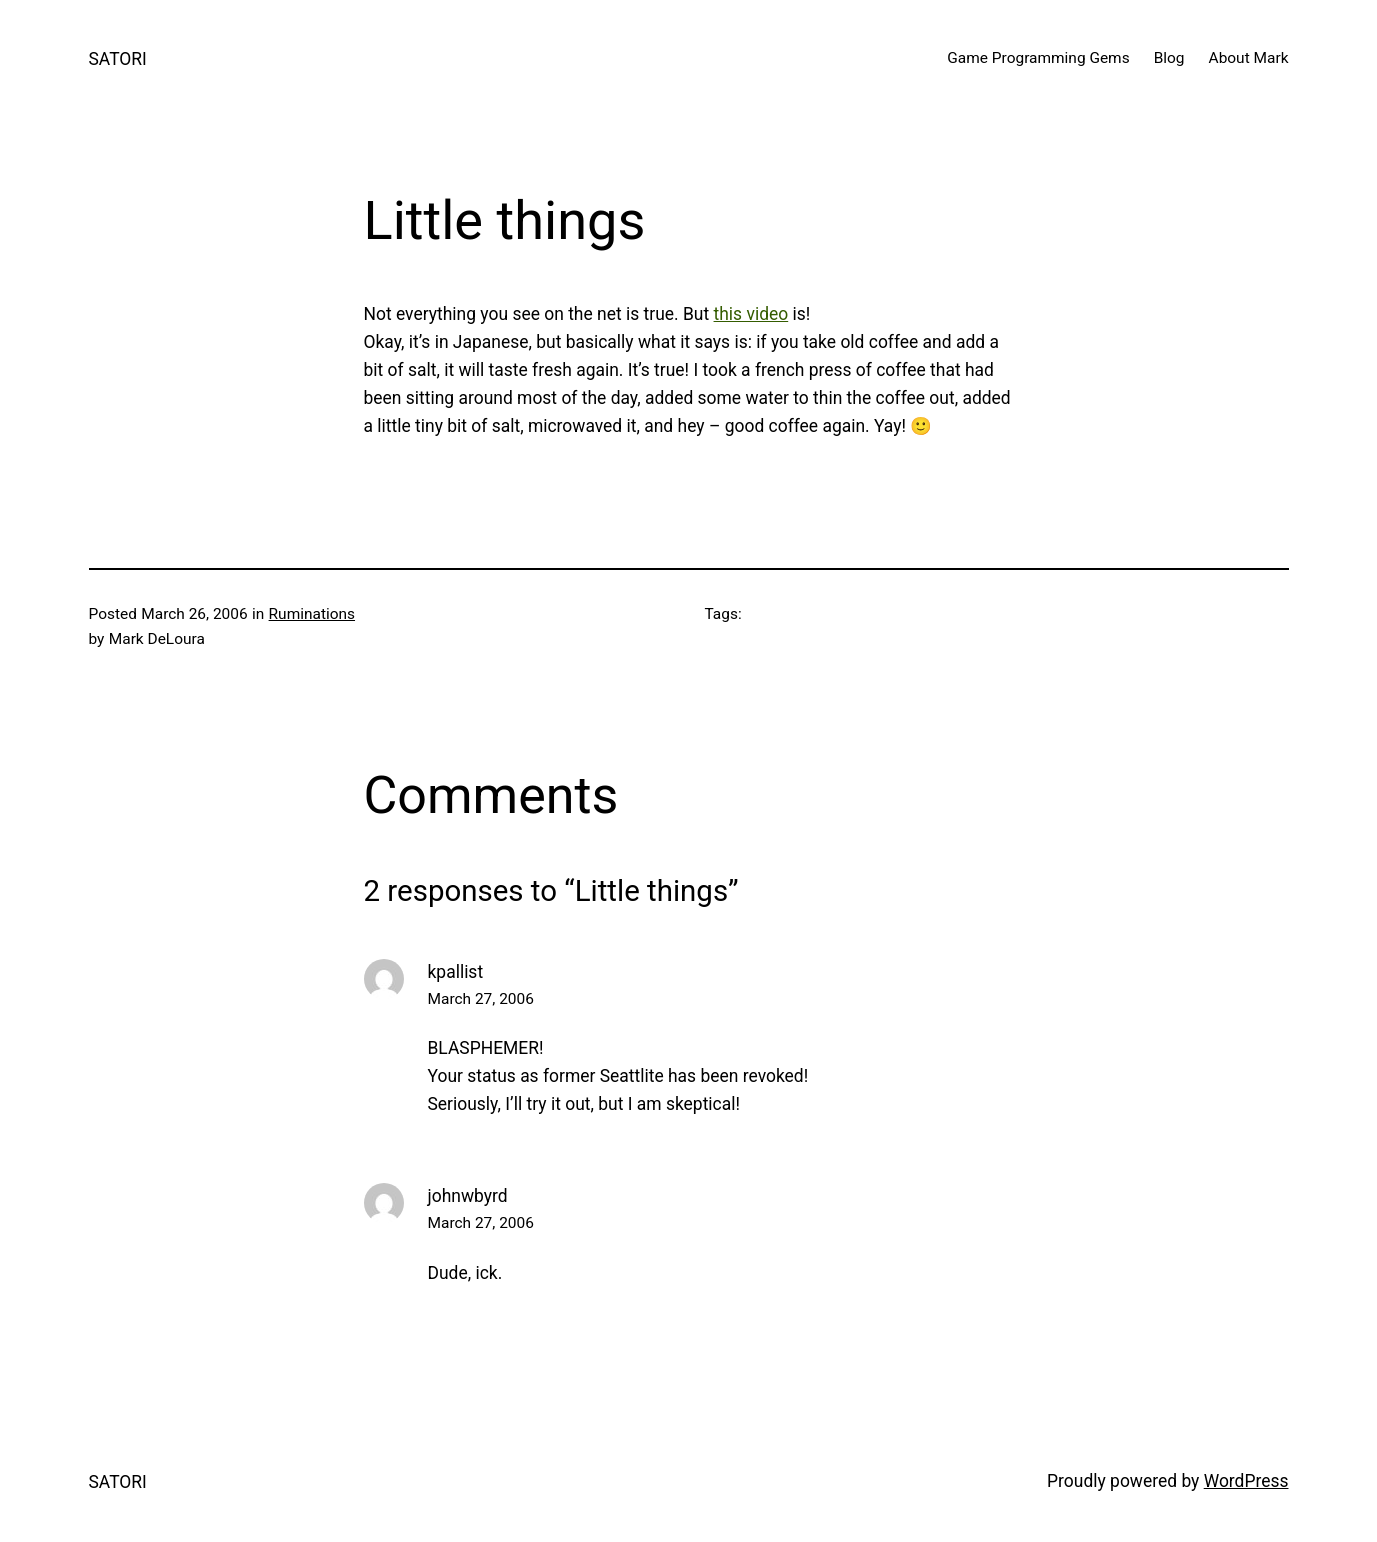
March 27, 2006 (481, 999)
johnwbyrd (468, 1196)
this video (751, 314)
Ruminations (312, 614)
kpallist (456, 972)
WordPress (1246, 1481)
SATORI (118, 59)
